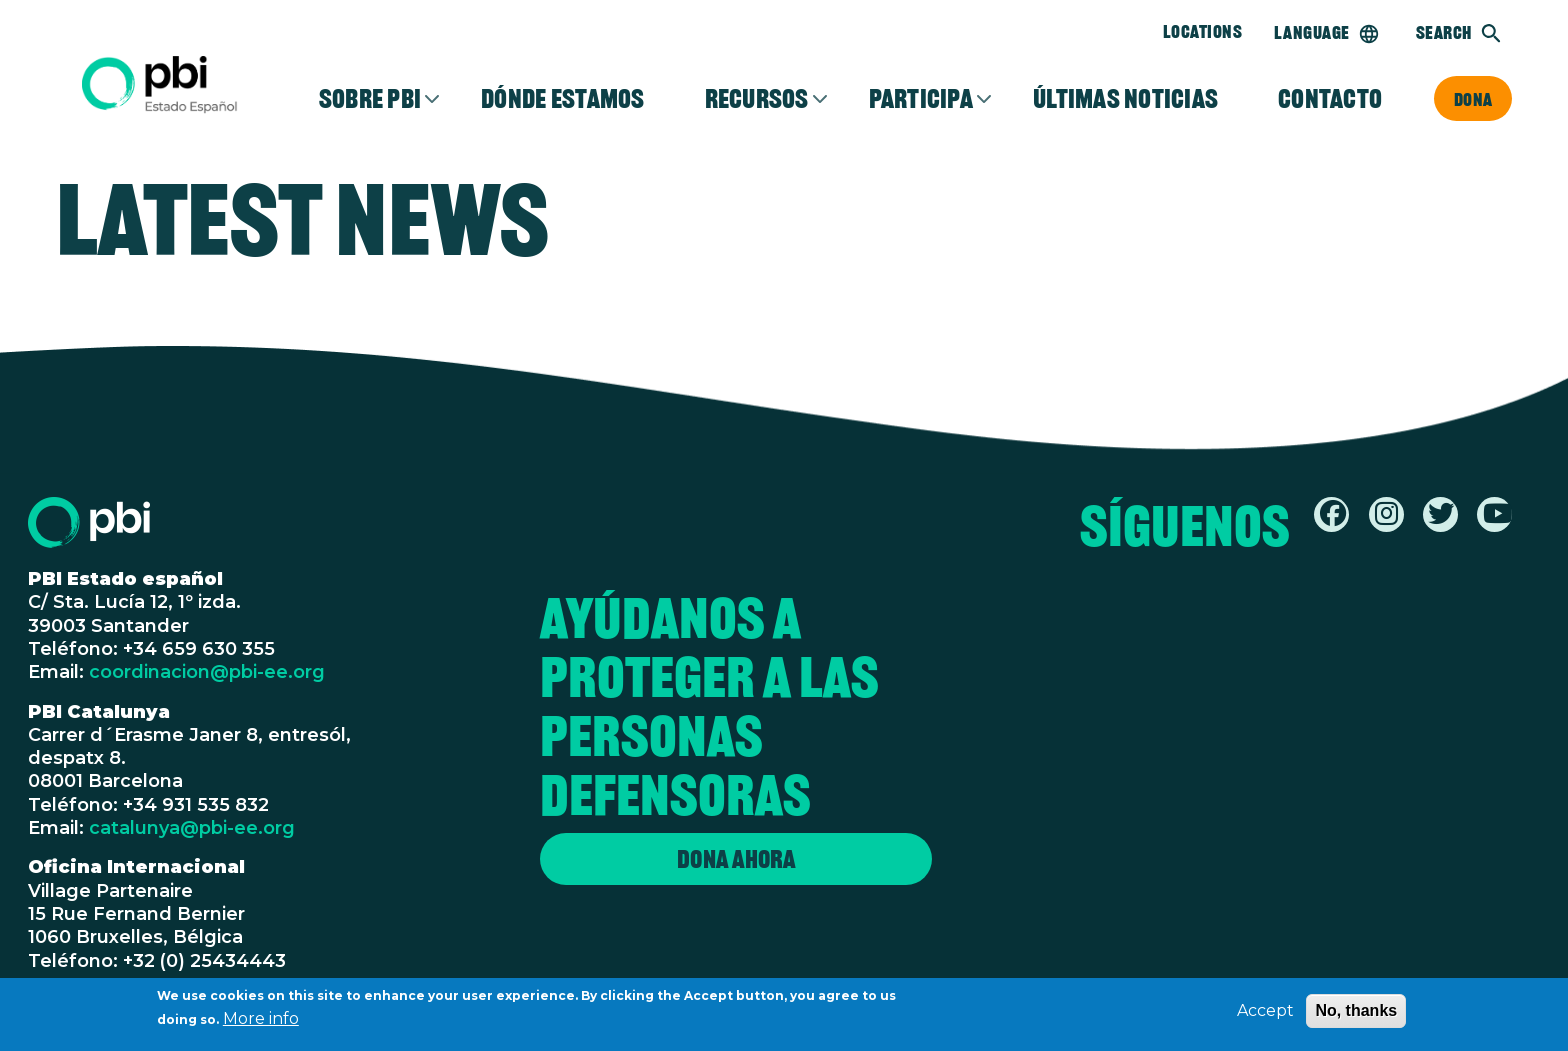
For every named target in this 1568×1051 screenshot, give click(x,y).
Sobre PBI (370, 99)
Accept (1265, 1012)
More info (261, 1020)
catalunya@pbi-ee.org (192, 828)
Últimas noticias (1125, 99)
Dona (1473, 99)
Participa (921, 99)
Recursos (757, 99)
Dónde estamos (562, 99)
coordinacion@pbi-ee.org (207, 672)
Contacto (1330, 99)
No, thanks (1356, 1012)
